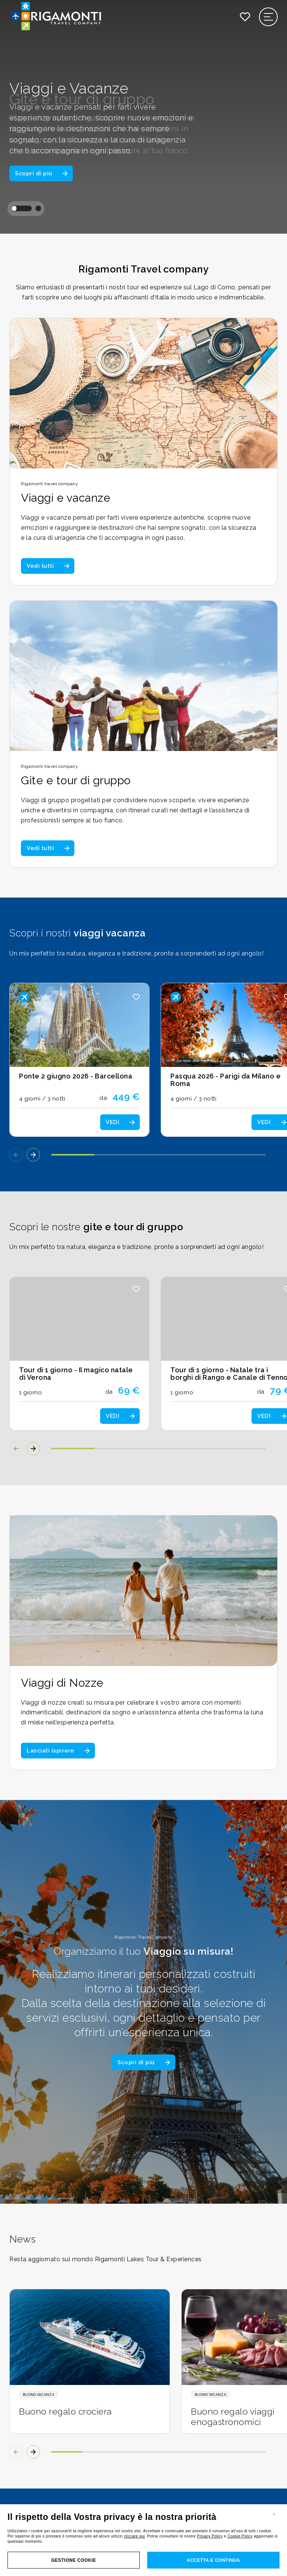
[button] (21, 208)
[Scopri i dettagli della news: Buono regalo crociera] (89, 2361)
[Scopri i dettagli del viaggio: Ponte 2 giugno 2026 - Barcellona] (79, 1060)
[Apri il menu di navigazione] (268, 17)
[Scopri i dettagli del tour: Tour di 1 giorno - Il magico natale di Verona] (79, 1354)
